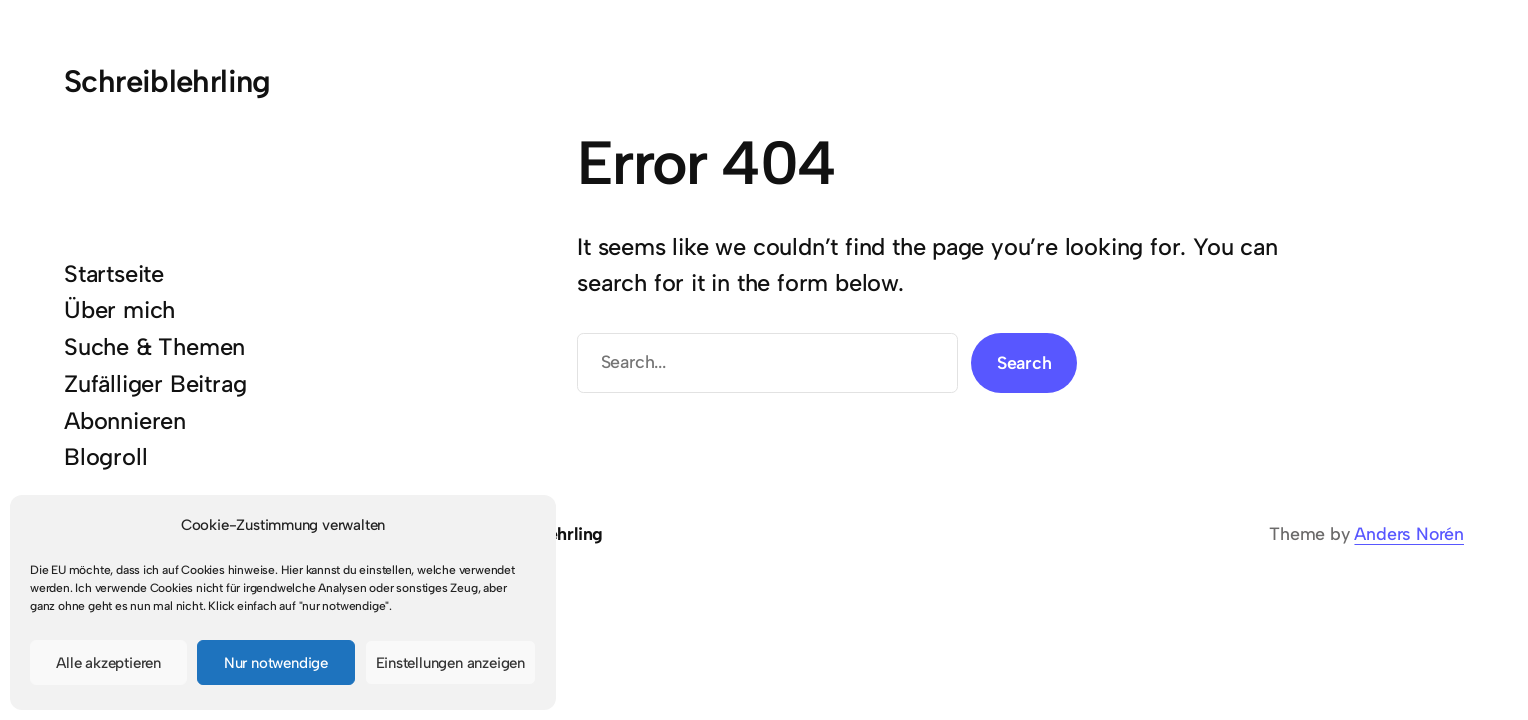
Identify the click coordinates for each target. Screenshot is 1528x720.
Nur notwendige (276, 663)
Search (1024, 362)
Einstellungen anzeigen (450, 663)
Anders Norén (1409, 533)
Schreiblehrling (167, 81)
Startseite (114, 274)
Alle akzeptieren (108, 663)
